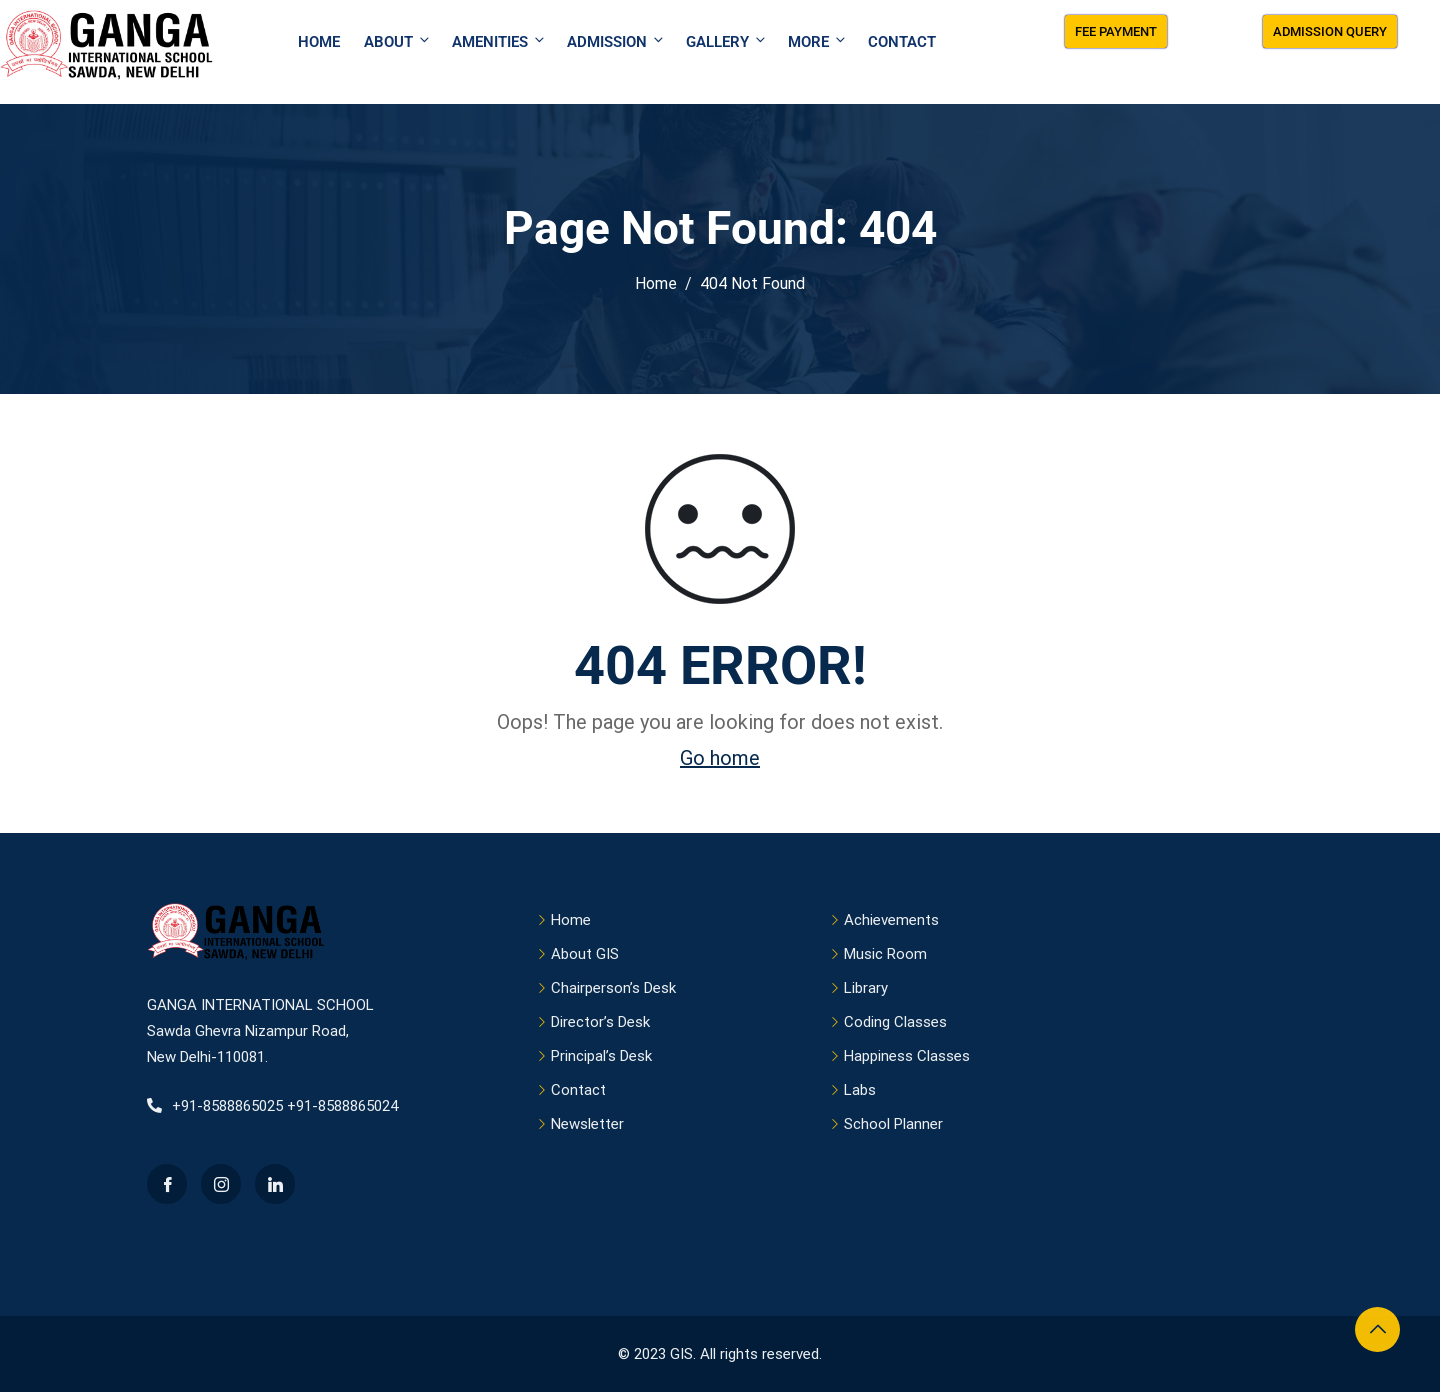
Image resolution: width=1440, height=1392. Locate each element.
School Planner (893, 1124)
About (398, 41)
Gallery (727, 41)
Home (319, 42)
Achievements (891, 920)
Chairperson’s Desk (613, 988)
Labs (860, 1090)
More (818, 41)
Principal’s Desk (601, 1056)
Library (866, 988)
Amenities (499, 41)
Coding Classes (895, 1022)
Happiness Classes (907, 1056)
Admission (616, 41)
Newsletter (587, 1124)
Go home (720, 758)
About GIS (585, 954)
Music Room (885, 954)
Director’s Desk (600, 1022)
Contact (902, 42)
